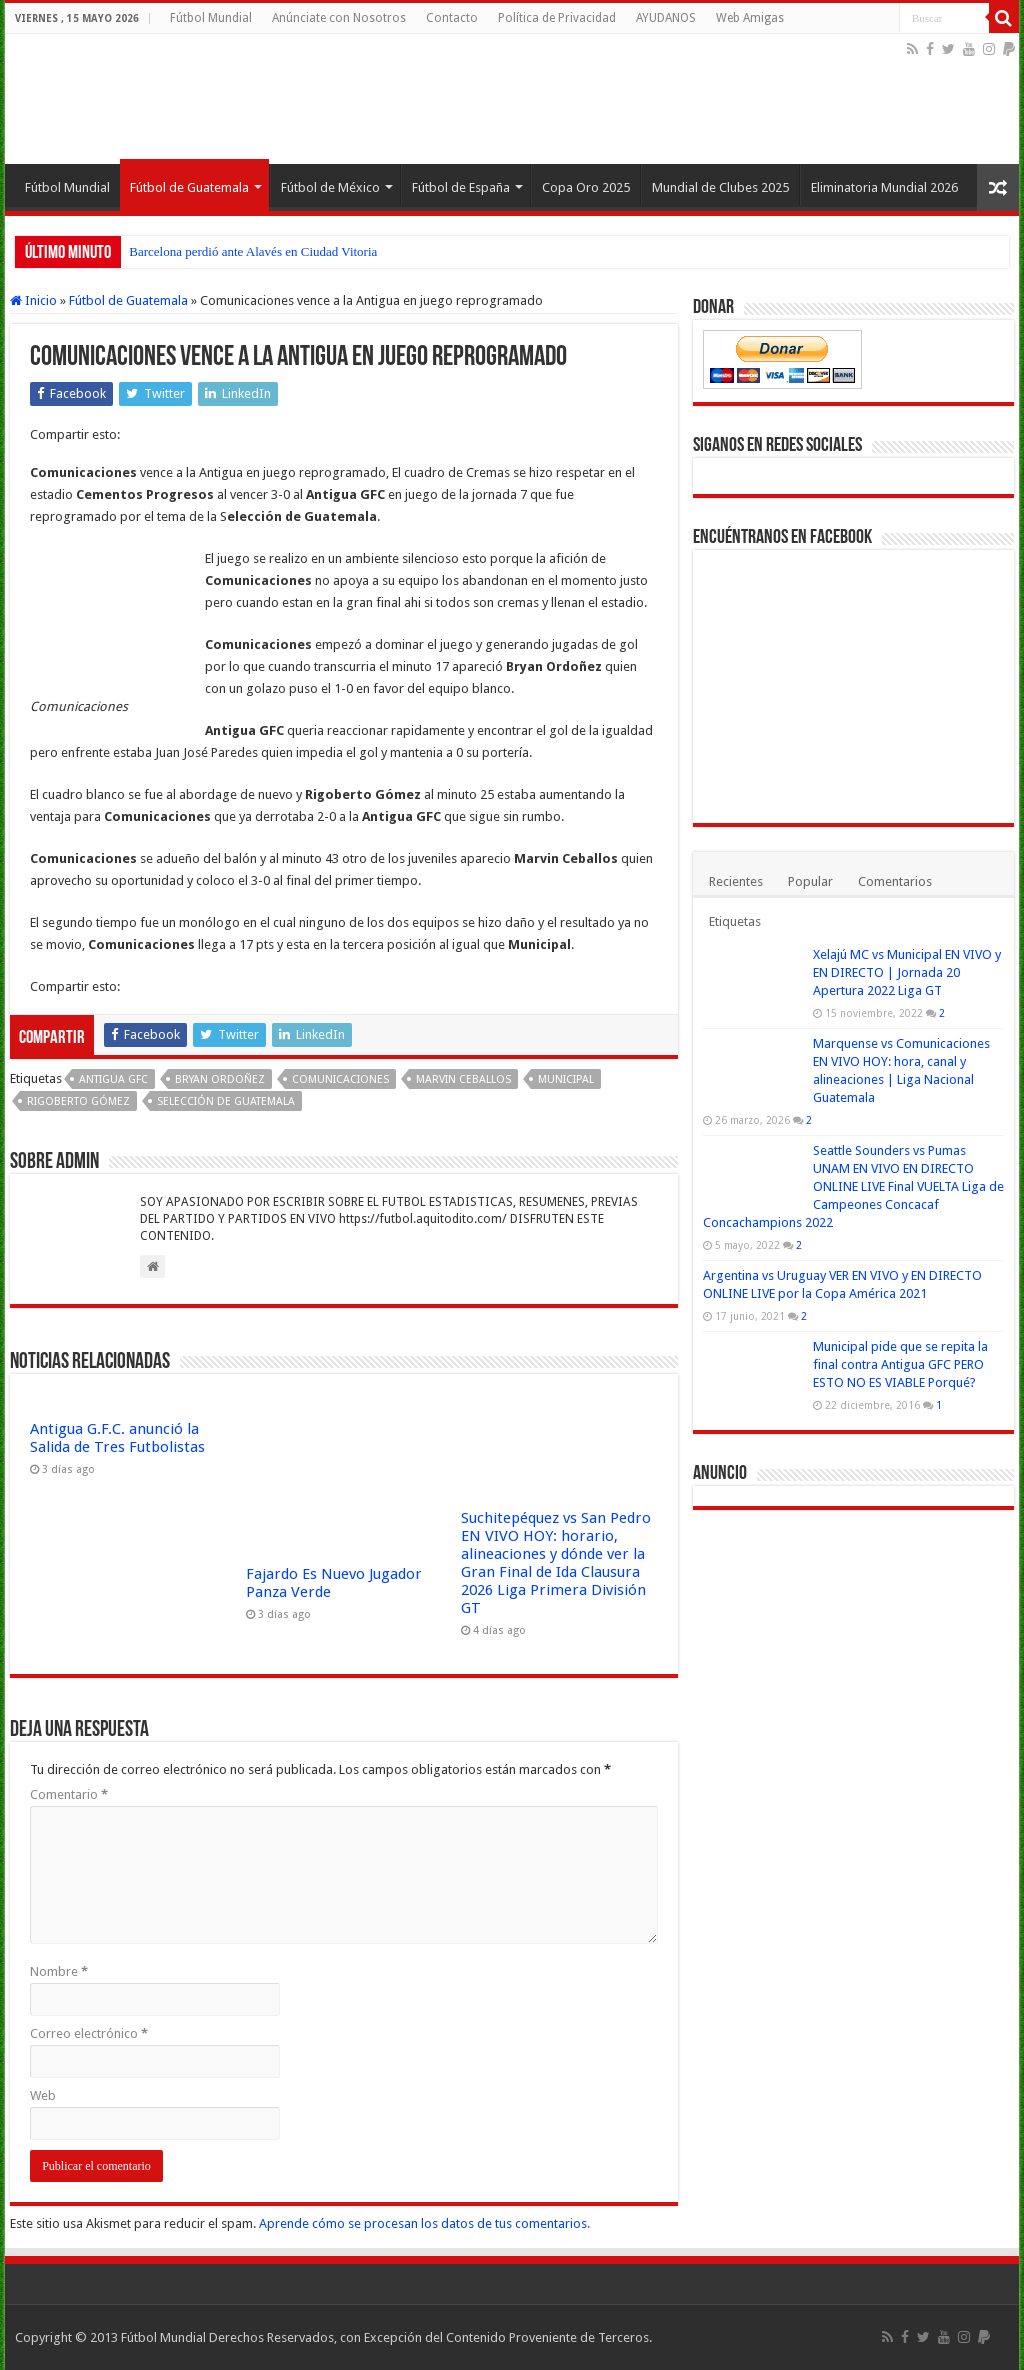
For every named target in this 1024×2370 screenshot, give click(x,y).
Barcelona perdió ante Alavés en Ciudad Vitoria (253, 251)
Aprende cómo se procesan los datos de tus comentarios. (424, 2223)
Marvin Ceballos (463, 1079)
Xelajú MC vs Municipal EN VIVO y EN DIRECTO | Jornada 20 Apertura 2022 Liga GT (907, 972)
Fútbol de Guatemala (189, 187)
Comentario (69, 1794)
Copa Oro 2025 (586, 187)
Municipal (566, 1079)
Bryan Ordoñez (220, 1079)
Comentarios (895, 881)
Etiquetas (735, 921)
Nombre (59, 1971)
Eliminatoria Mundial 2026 (884, 187)
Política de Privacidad (557, 18)
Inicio (33, 300)
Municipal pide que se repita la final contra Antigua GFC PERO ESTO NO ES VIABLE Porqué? (900, 1364)
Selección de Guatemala (226, 1101)
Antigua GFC (113, 1079)
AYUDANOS (666, 18)
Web (43, 2095)
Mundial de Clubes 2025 (720, 187)
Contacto (452, 18)
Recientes (736, 881)
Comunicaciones (340, 1079)
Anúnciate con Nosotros (339, 18)
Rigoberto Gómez (78, 1101)
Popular (810, 881)
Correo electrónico (89, 2033)
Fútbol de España (461, 187)
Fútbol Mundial (211, 18)
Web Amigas (750, 18)
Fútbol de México (330, 187)
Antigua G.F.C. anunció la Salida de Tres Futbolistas (117, 1438)
